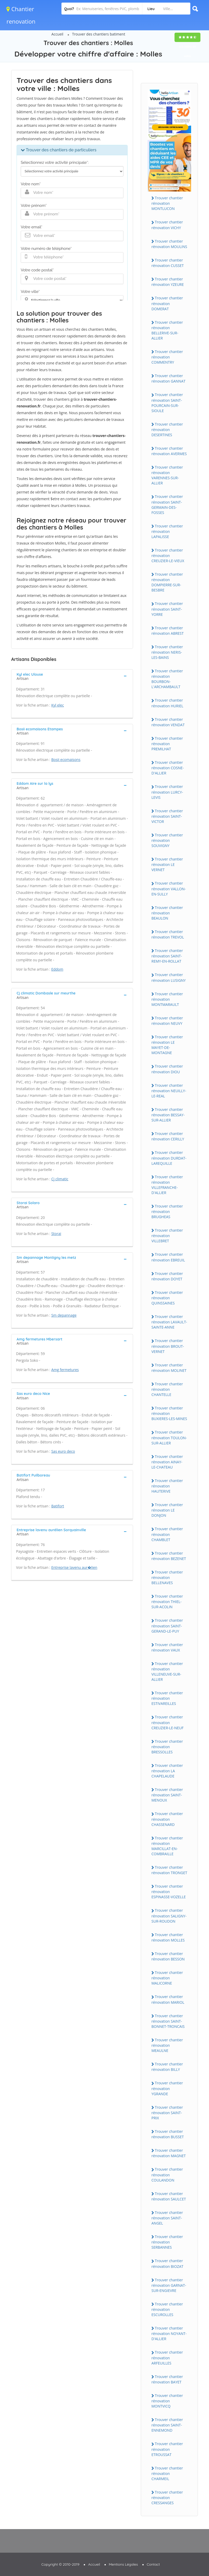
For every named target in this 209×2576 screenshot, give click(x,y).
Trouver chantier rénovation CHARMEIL (167, 2473)
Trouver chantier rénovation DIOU (167, 1069)
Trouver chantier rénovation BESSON (168, 1956)
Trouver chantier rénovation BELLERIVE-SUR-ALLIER (167, 330)
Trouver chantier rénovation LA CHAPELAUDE (167, 1771)
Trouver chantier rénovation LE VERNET (167, 864)
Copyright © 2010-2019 (60, 2564)
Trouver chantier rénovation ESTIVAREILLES (167, 1698)
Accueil (57, 34)
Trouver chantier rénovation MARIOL (167, 1999)
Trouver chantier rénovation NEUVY (167, 1020)
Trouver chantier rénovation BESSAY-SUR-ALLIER (168, 1115)
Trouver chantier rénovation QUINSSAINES (167, 1297)
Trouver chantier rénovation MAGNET (168, 2153)
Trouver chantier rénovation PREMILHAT (167, 743)
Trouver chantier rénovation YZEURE (167, 282)
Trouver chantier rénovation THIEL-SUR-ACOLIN (167, 1601)
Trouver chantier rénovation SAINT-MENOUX (167, 1795)
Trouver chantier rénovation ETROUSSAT (167, 2449)
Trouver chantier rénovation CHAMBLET (167, 1534)
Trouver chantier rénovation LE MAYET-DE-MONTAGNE (167, 1044)
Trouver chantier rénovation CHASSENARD (167, 1819)
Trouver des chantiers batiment (98, 34)
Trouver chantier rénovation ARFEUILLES (167, 2357)
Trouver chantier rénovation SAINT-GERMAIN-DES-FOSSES (167, 504)
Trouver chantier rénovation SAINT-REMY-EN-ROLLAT (167, 956)
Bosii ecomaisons (65, 759)
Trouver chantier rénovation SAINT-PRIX (167, 2112)
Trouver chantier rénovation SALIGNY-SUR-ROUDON (168, 1915)
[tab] (72, 676)
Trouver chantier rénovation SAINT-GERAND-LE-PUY (167, 1625)
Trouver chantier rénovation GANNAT (168, 378)
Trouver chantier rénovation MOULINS (169, 244)
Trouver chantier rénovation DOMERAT (167, 303)
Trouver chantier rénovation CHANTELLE (167, 1389)
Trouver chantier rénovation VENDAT (168, 722)
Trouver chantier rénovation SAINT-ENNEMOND (167, 2425)
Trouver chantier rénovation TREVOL (167, 934)
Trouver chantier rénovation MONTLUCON (167, 203)
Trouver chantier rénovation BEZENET (168, 1556)
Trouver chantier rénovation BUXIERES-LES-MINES (169, 1413)
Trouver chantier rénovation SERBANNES (167, 2242)
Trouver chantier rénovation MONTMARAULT (167, 999)
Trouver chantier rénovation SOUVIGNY (167, 840)
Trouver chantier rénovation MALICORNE (167, 1978)
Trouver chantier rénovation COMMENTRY (167, 357)
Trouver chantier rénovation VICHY (167, 225)
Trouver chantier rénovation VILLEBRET (167, 1235)
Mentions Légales (123, 2564)
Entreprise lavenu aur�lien (74, 1567)
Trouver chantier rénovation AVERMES (169, 451)
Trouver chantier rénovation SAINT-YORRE (167, 609)
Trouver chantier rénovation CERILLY (167, 1136)
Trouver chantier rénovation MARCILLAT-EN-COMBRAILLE (167, 1846)
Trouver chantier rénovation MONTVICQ (167, 2401)
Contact (153, 2564)
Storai (56, 1233)
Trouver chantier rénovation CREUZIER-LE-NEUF (167, 1722)
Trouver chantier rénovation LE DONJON (167, 1510)
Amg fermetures (65, 1369)
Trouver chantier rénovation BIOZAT (167, 2263)
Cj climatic (59, 1178)
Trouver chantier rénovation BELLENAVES (167, 1577)
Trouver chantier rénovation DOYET (167, 1276)
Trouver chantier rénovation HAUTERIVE (167, 1486)
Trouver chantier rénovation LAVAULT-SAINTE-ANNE (169, 1322)
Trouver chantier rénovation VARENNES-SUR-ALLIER (167, 475)
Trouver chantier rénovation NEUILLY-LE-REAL (168, 1090)
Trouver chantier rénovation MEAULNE (167, 2045)
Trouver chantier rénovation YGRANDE (167, 2088)
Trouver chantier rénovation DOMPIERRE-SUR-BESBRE (167, 582)
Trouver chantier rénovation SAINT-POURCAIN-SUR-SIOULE (167, 402)
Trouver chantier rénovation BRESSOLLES (167, 1746)
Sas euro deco (63, 1451)
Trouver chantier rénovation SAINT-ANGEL (167, 2218)
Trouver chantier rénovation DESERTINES (167, 429)
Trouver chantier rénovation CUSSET (167, 263)
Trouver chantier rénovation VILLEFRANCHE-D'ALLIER (167, 1184)
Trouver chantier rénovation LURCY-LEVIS (167, 792)
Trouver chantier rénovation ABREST (167, 630)
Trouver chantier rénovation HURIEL (167, 703)
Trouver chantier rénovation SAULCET (168, 2196)
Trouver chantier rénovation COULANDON (167, 2174)
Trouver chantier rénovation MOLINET (168, 1368)
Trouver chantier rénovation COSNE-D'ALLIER (167, 767)
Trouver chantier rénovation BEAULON (167, 913)
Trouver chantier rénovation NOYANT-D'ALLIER (168, 2333)
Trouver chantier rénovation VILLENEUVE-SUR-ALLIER (167, 1671)
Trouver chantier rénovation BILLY (167, 2067)
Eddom (57, 969)
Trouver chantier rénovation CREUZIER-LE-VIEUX (167, 555)
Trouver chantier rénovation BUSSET (167, 2134)
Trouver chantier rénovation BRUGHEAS (167, 1211)
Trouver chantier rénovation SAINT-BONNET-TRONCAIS (168, 2021)
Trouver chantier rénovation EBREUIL (168, 1257)
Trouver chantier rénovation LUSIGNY (168, 977)
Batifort (57, 1506)
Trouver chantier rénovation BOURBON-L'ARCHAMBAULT (167, 678)
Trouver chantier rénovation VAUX (167, 1647)
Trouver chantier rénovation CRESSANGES (167, 2497)
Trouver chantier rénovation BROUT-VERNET (167, 1346)
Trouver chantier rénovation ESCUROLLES (167, 2309)
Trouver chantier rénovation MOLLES (168, 1937)
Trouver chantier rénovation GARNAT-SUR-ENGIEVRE (168, 2285)
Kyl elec (57, 705)
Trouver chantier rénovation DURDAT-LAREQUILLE (168, 1158)
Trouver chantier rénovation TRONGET (169, 1870)
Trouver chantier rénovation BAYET (167, 2379)
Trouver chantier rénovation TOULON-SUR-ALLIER (169, 1437)
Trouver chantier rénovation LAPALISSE (167, 531)
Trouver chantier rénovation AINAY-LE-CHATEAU (167, 1462)
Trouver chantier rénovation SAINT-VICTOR (167, 816)
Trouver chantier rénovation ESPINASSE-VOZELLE (168, 1891)
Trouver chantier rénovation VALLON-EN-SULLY (168, 888)
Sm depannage (63, 1315)
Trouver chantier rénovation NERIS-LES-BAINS (167, 652)
